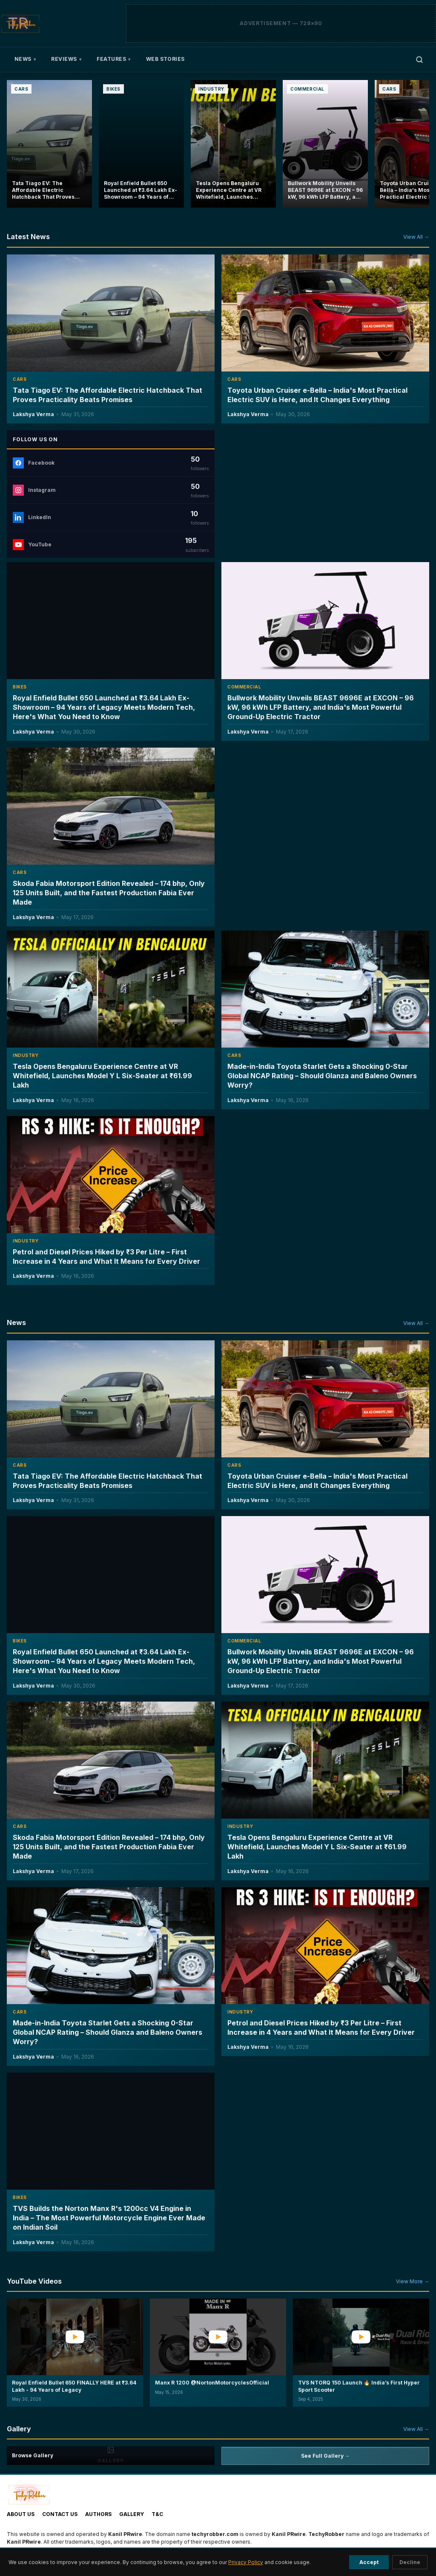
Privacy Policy (245, 2562)
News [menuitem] (25, 59)
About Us (20, 2514)
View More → (412, 2281)
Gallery (131, 2514)
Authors (98, 2514)
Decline (409, 2562)
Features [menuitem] (113, 59)
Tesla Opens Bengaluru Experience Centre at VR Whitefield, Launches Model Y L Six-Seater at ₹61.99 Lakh (102, 1075)
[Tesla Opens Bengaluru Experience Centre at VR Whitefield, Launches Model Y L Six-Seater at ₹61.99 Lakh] (233, 144)
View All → (416, 237)
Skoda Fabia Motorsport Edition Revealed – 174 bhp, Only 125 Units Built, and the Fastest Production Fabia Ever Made (109, 893)
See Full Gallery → (325, 2456)
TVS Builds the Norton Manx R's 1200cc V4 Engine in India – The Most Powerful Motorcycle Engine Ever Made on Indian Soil (109, 2217)
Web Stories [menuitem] (165, 59)
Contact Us (59, 2514)
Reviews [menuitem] (66, 59)
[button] (75, 2352)
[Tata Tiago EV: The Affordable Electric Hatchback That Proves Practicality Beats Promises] (49, 144)
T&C (157, 2514)
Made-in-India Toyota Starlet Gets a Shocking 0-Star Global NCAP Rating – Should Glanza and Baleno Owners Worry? (322, 1075)
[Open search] (419, 59)
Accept (369, 2562)
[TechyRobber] (20, 23)
